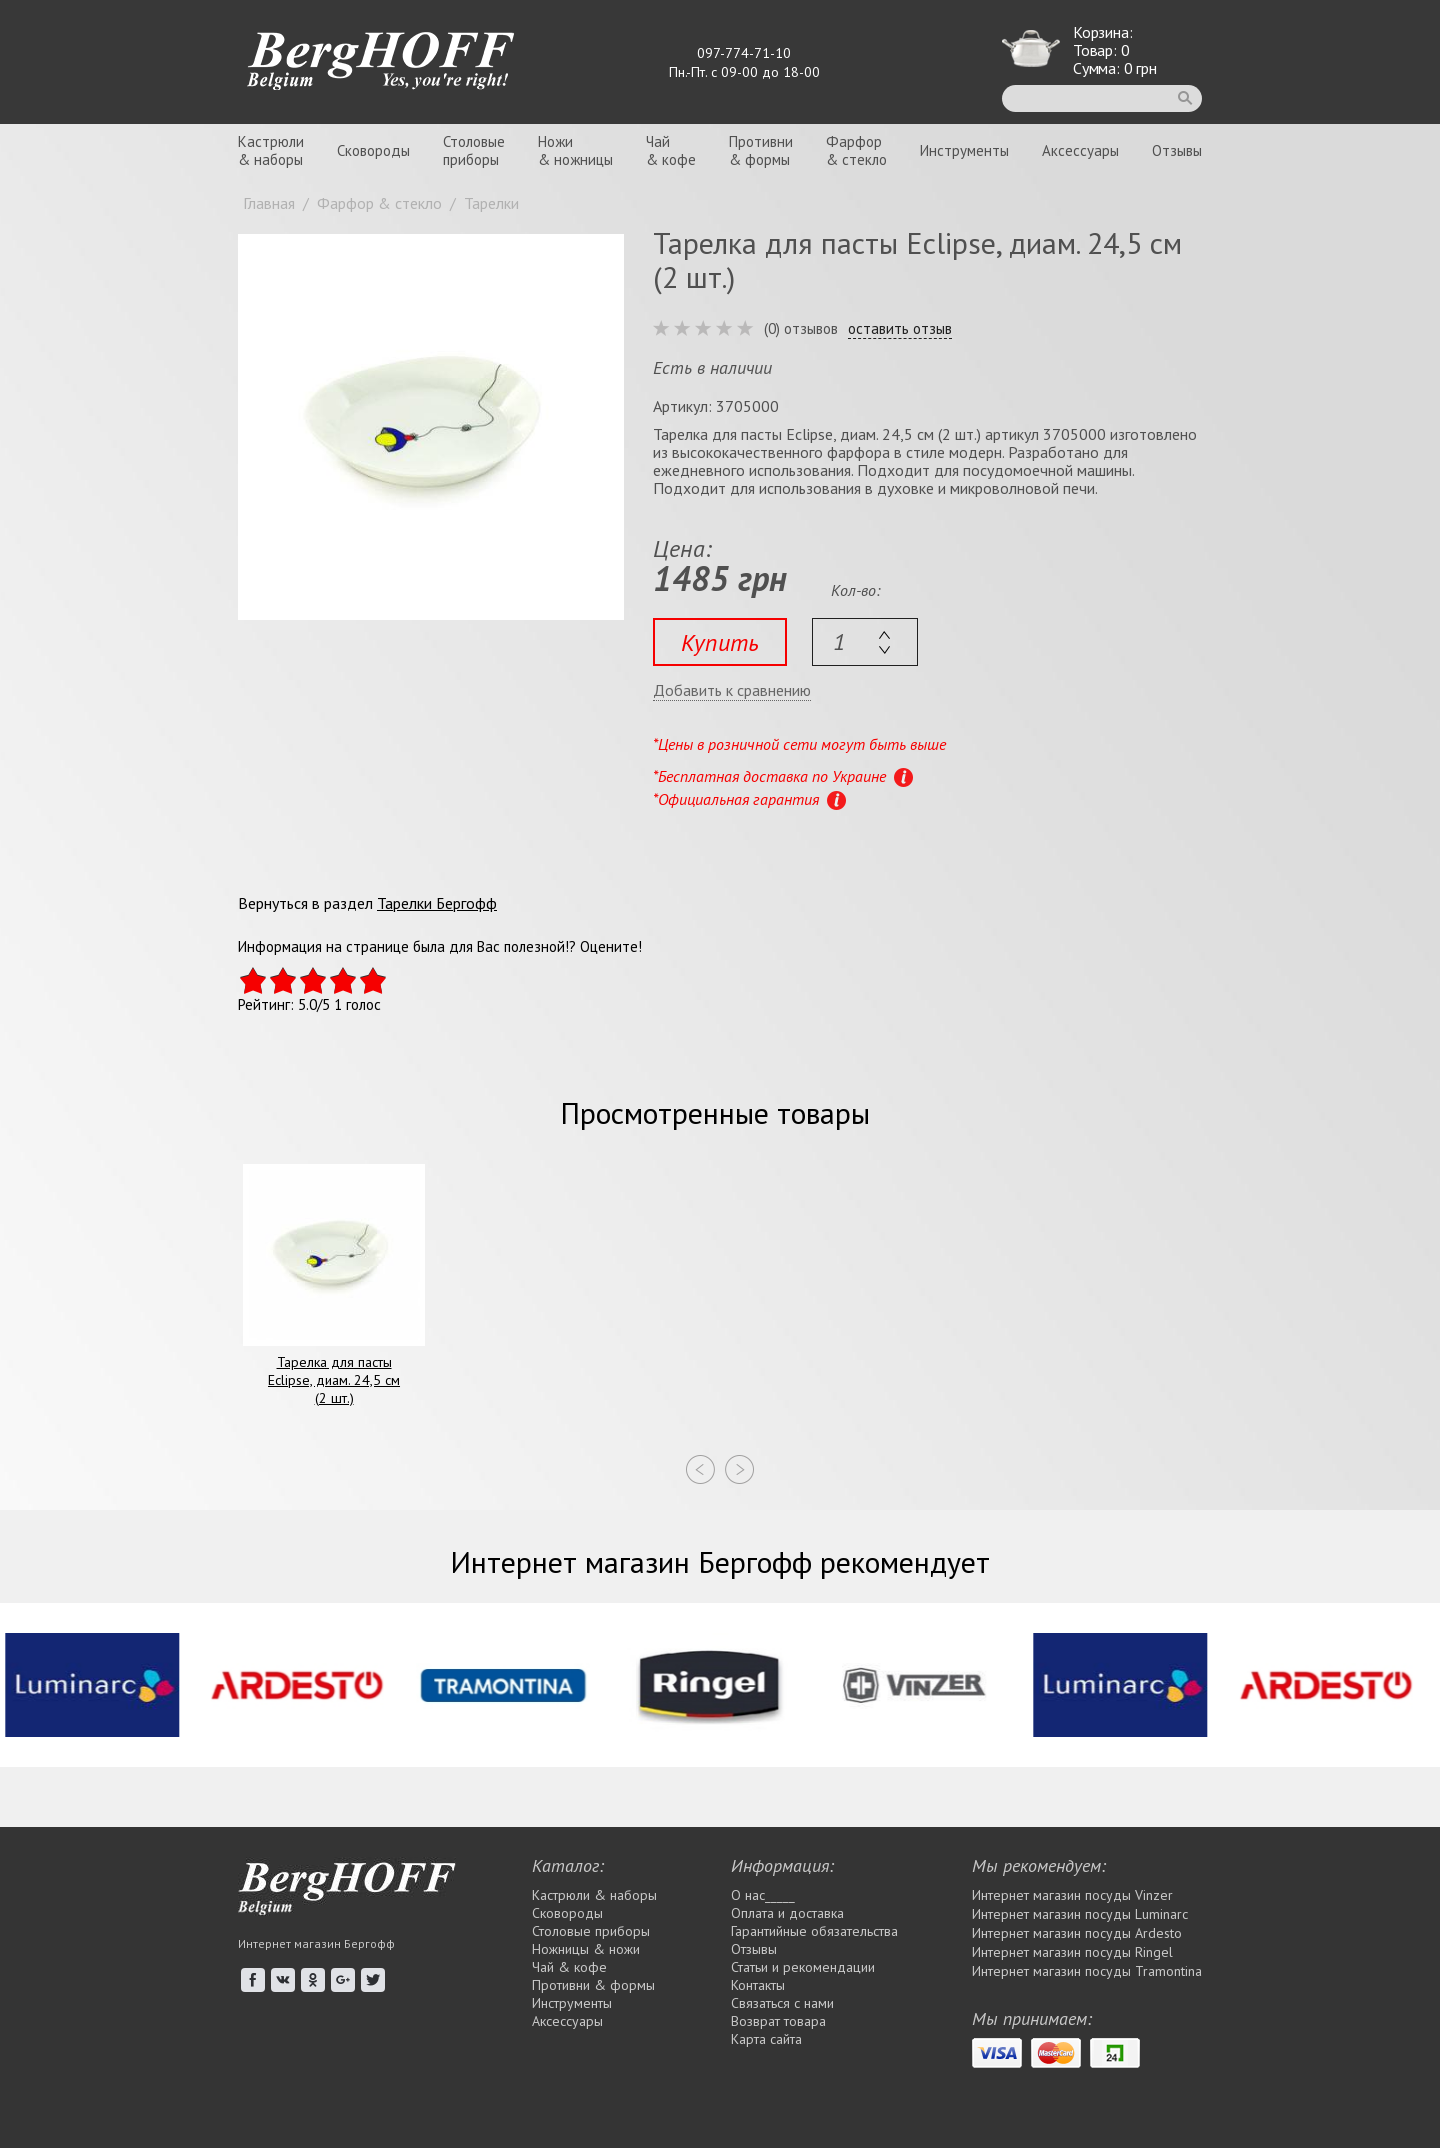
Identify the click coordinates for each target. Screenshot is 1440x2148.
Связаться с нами (782, 2003)
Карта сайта (766, 2039)
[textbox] (865, 642)
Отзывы (1177, 150)
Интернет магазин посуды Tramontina (1087, 1971)
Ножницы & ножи (586, 1949)
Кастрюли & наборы (594, 1895)
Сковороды (373, 150)
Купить (720, 642)
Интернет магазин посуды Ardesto (1077, 1933)
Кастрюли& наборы (271, 150)
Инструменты (964, 150)
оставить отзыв (900, 329)
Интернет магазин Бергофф (316, 1943)
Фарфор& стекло (856, 150)
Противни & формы (593, 1985)
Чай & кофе (569, 1967)
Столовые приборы (591, 1931)
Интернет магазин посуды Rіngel (1072, 1952)
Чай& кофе (671, 150)
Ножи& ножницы (575, 150)
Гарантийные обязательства (814, 1931)
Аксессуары (1080, 150)
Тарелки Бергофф (437, 903)
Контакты (758, 1985)
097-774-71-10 (744, 53)
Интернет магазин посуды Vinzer (1072, 1895)
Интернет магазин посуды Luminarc (1080, 1914)
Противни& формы (761, 150)
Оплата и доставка (787, 1913)
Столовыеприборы (474, 150)
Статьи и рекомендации (803, 1967)
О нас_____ (763, 1895)
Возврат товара (778, 2021)
